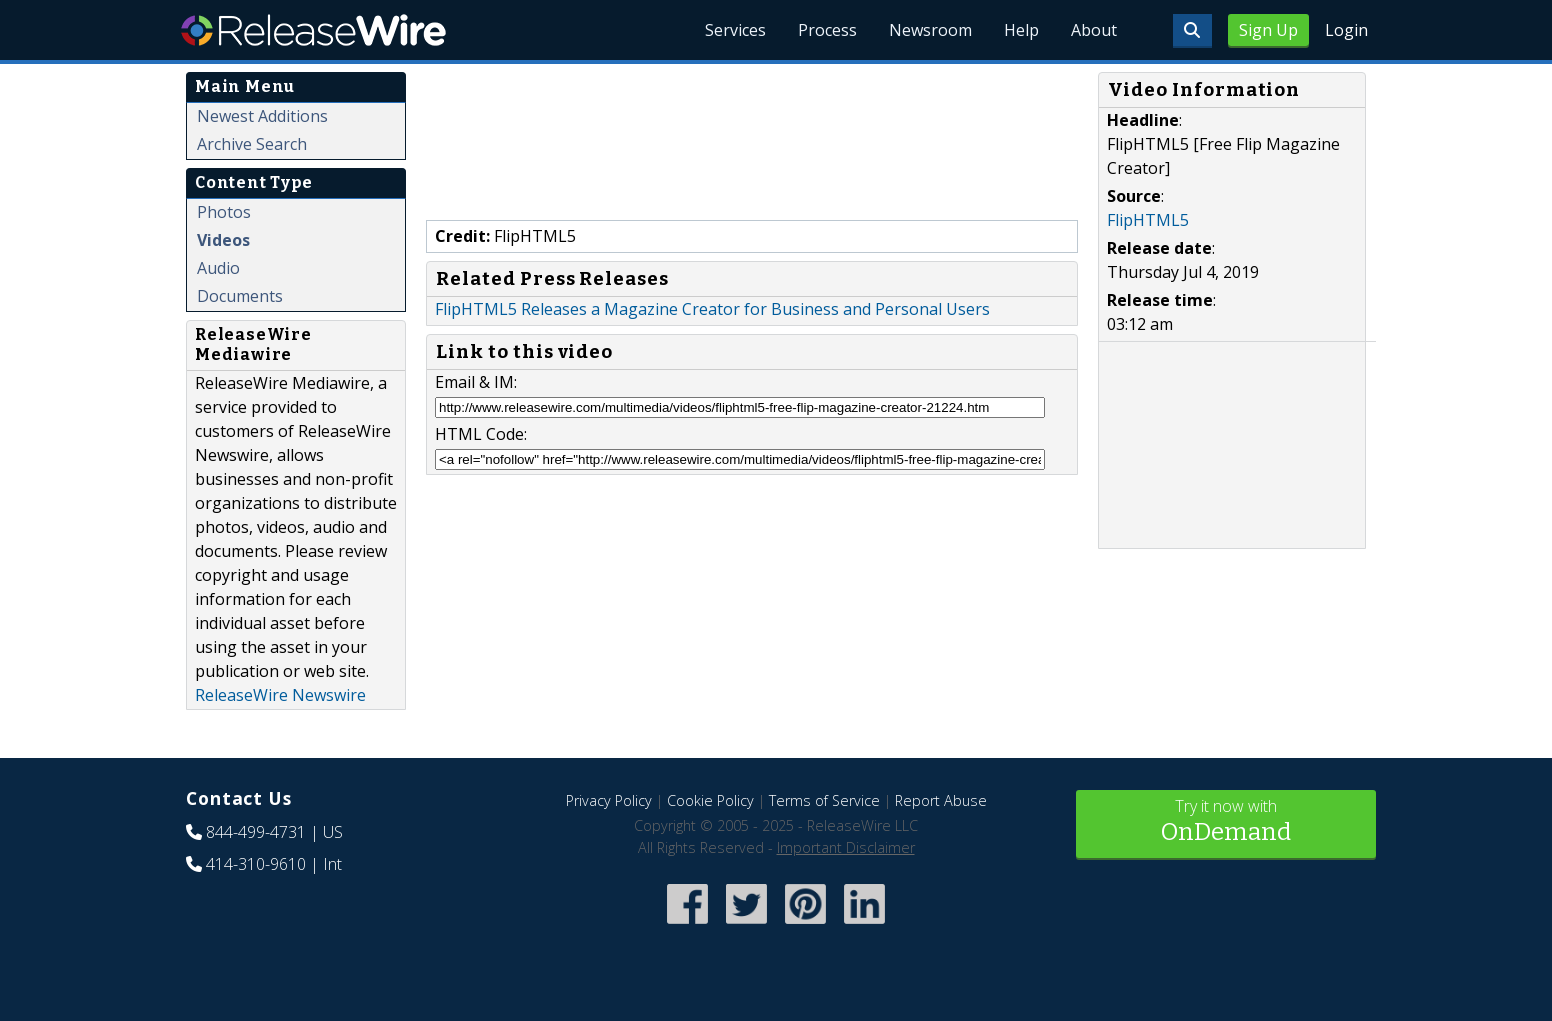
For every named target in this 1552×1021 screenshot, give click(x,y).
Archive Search (252, 144)
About (1094, 30)
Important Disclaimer (846, 847)
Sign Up (1268, 30)
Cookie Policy (710, 800)
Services (735, 30)
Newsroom (930, 30)
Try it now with (1226, 822)
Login (1346, 30)
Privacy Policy (609, 800)
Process (827, 30)
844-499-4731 (256, 832)
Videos (223, 240)
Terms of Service (824, 800)
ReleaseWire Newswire (280, 695)
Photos (224, 212)
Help (1021, 30)
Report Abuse (941, 800)
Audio (218, 268)
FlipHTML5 (1148, 220)
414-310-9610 (256, 864)
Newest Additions (262, 116)
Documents (240, 296)
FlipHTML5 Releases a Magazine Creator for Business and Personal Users (712, 309)
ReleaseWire (313, 30)
